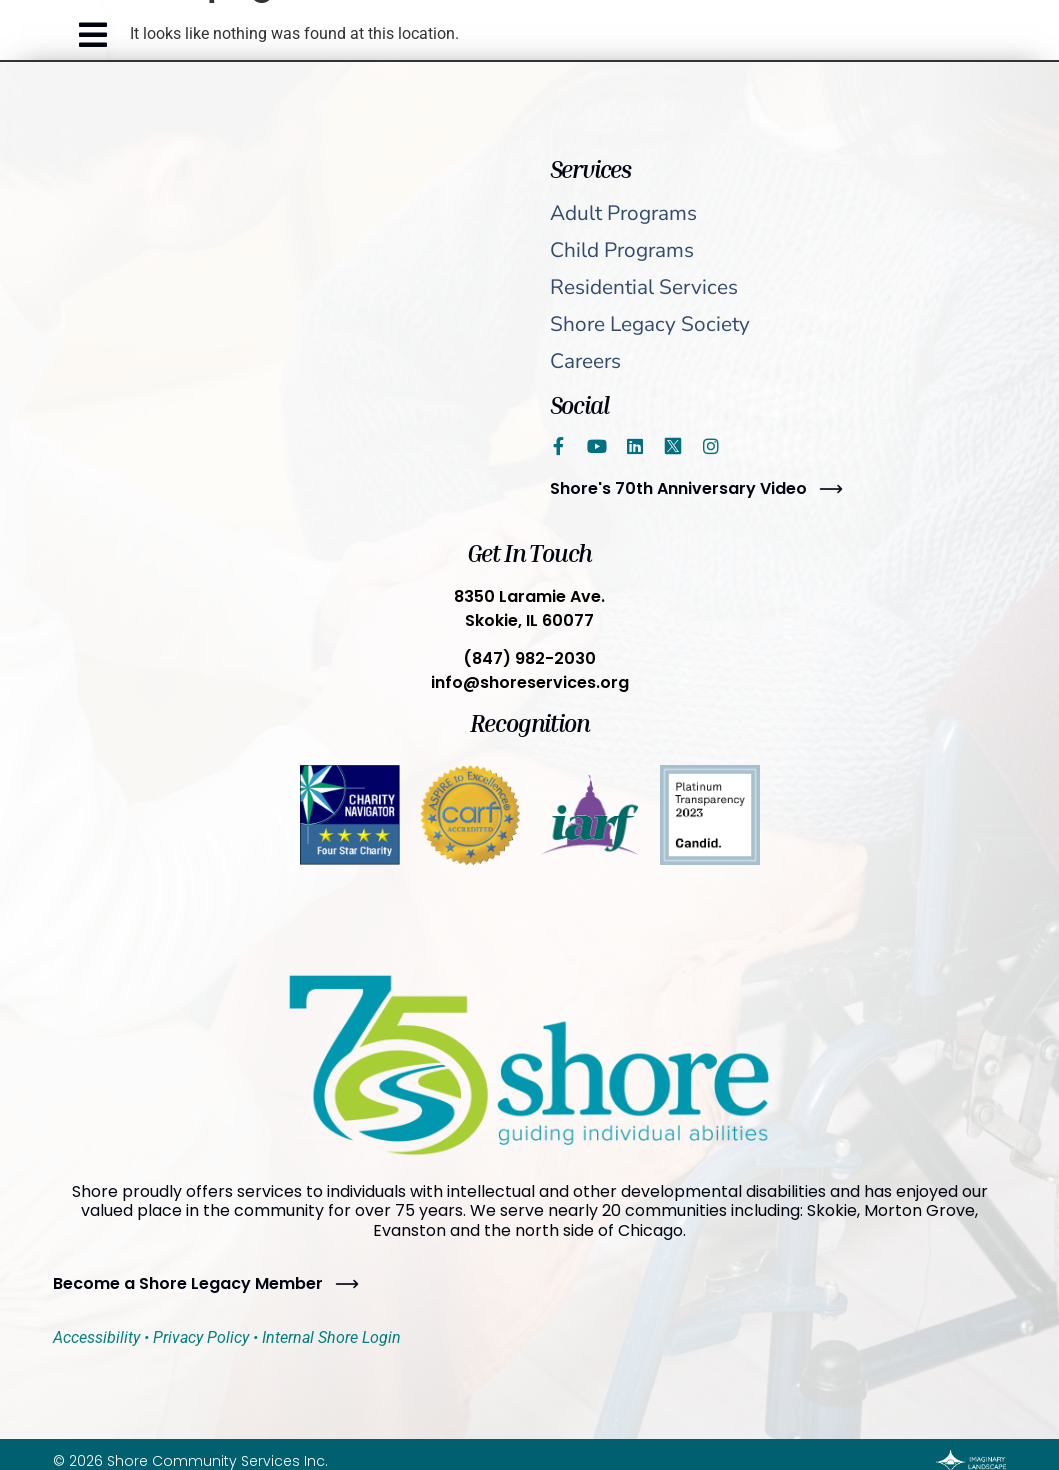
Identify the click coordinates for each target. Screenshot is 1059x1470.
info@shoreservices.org (530, 682)
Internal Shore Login (331, 1337)
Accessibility (96, 1337)
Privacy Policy (201, 1337)
